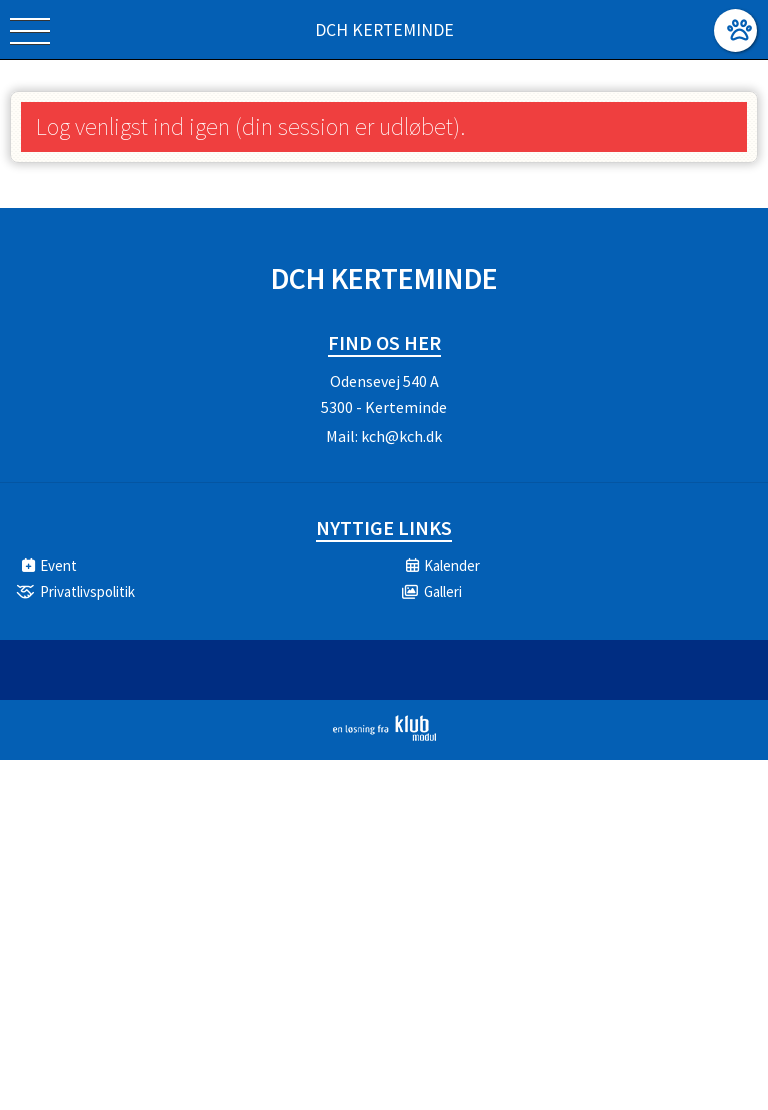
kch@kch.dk (401, 436)
